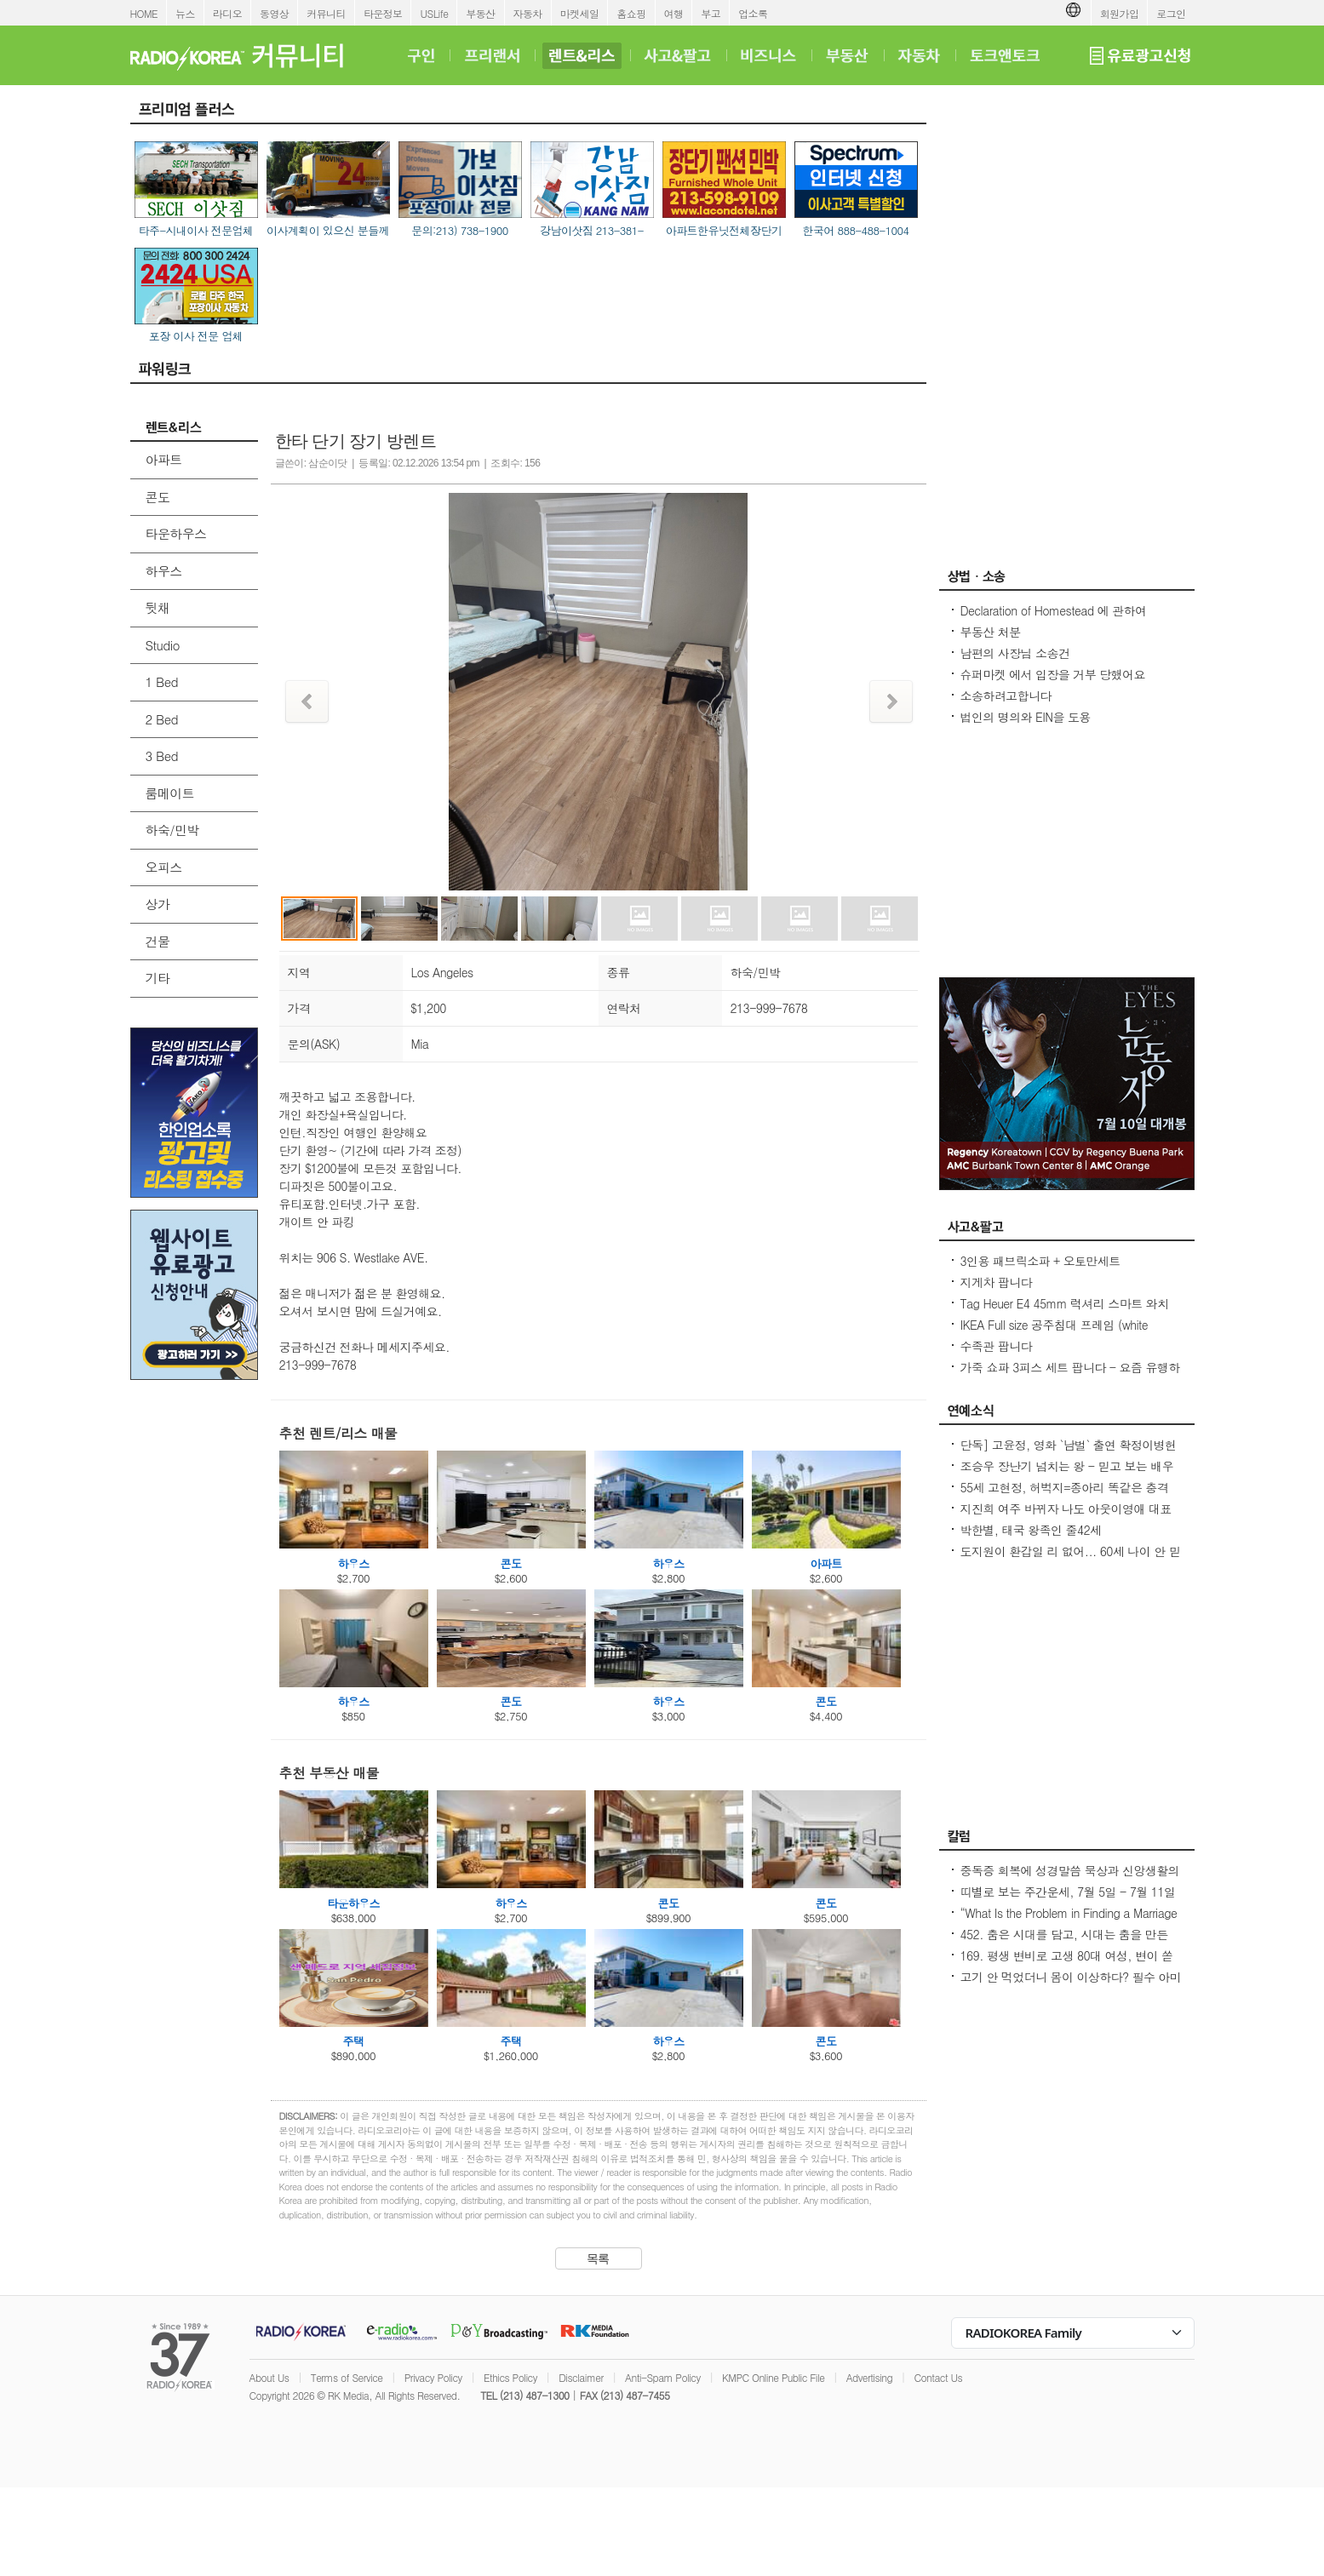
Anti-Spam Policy (663, 2377)
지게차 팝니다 (996, 1282)
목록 (598, 2258)
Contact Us (938, 2377)
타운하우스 (176, 533)
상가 (158, 904)
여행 (674, 13)
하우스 (164, 571)
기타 (158, 978)
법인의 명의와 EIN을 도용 (1025, 716)
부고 (710, 13)
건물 (158, 941)
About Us (269, 2377)
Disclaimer (581, 2377)
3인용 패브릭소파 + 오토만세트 (1040, 1260)
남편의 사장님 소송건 (1015, 652)
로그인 (1170, 13)
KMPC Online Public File (773, 2377)
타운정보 (383, 13)
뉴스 (185, 13)
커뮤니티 (326, 13)
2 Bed (162, 719)
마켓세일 (579, 13)
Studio (163, 645)
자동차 (527, 13)
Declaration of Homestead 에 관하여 (1053, 610)
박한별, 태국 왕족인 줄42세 (1031, 1529)
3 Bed (162, 755)
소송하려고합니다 (1006, 695)
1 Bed (162, 681)
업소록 (752, 13)
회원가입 (1119, 13)
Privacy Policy (433, 2377)
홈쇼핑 (630, 13)
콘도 (158, 497)
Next (891, 701)
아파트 (164, 459)
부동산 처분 (990, 631)
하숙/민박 (172, 830)
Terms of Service (347, 2377)
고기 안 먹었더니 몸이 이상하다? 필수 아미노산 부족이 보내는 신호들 (1071, 1985)
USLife (434, 13)
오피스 (164, 867)
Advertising (869, 2377)
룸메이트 (170, 793)
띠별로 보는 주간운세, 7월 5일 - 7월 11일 (1068, 1891)
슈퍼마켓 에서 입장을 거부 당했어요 (1052, 674)
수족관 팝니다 (996, 1345)
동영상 (274, 13)
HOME (144, 13)
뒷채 (158, 607)
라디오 (227, 13)
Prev (307, 701)
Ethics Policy (510, 2377)
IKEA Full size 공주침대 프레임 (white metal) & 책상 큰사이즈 (1054, 1333)
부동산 (480, 13)
